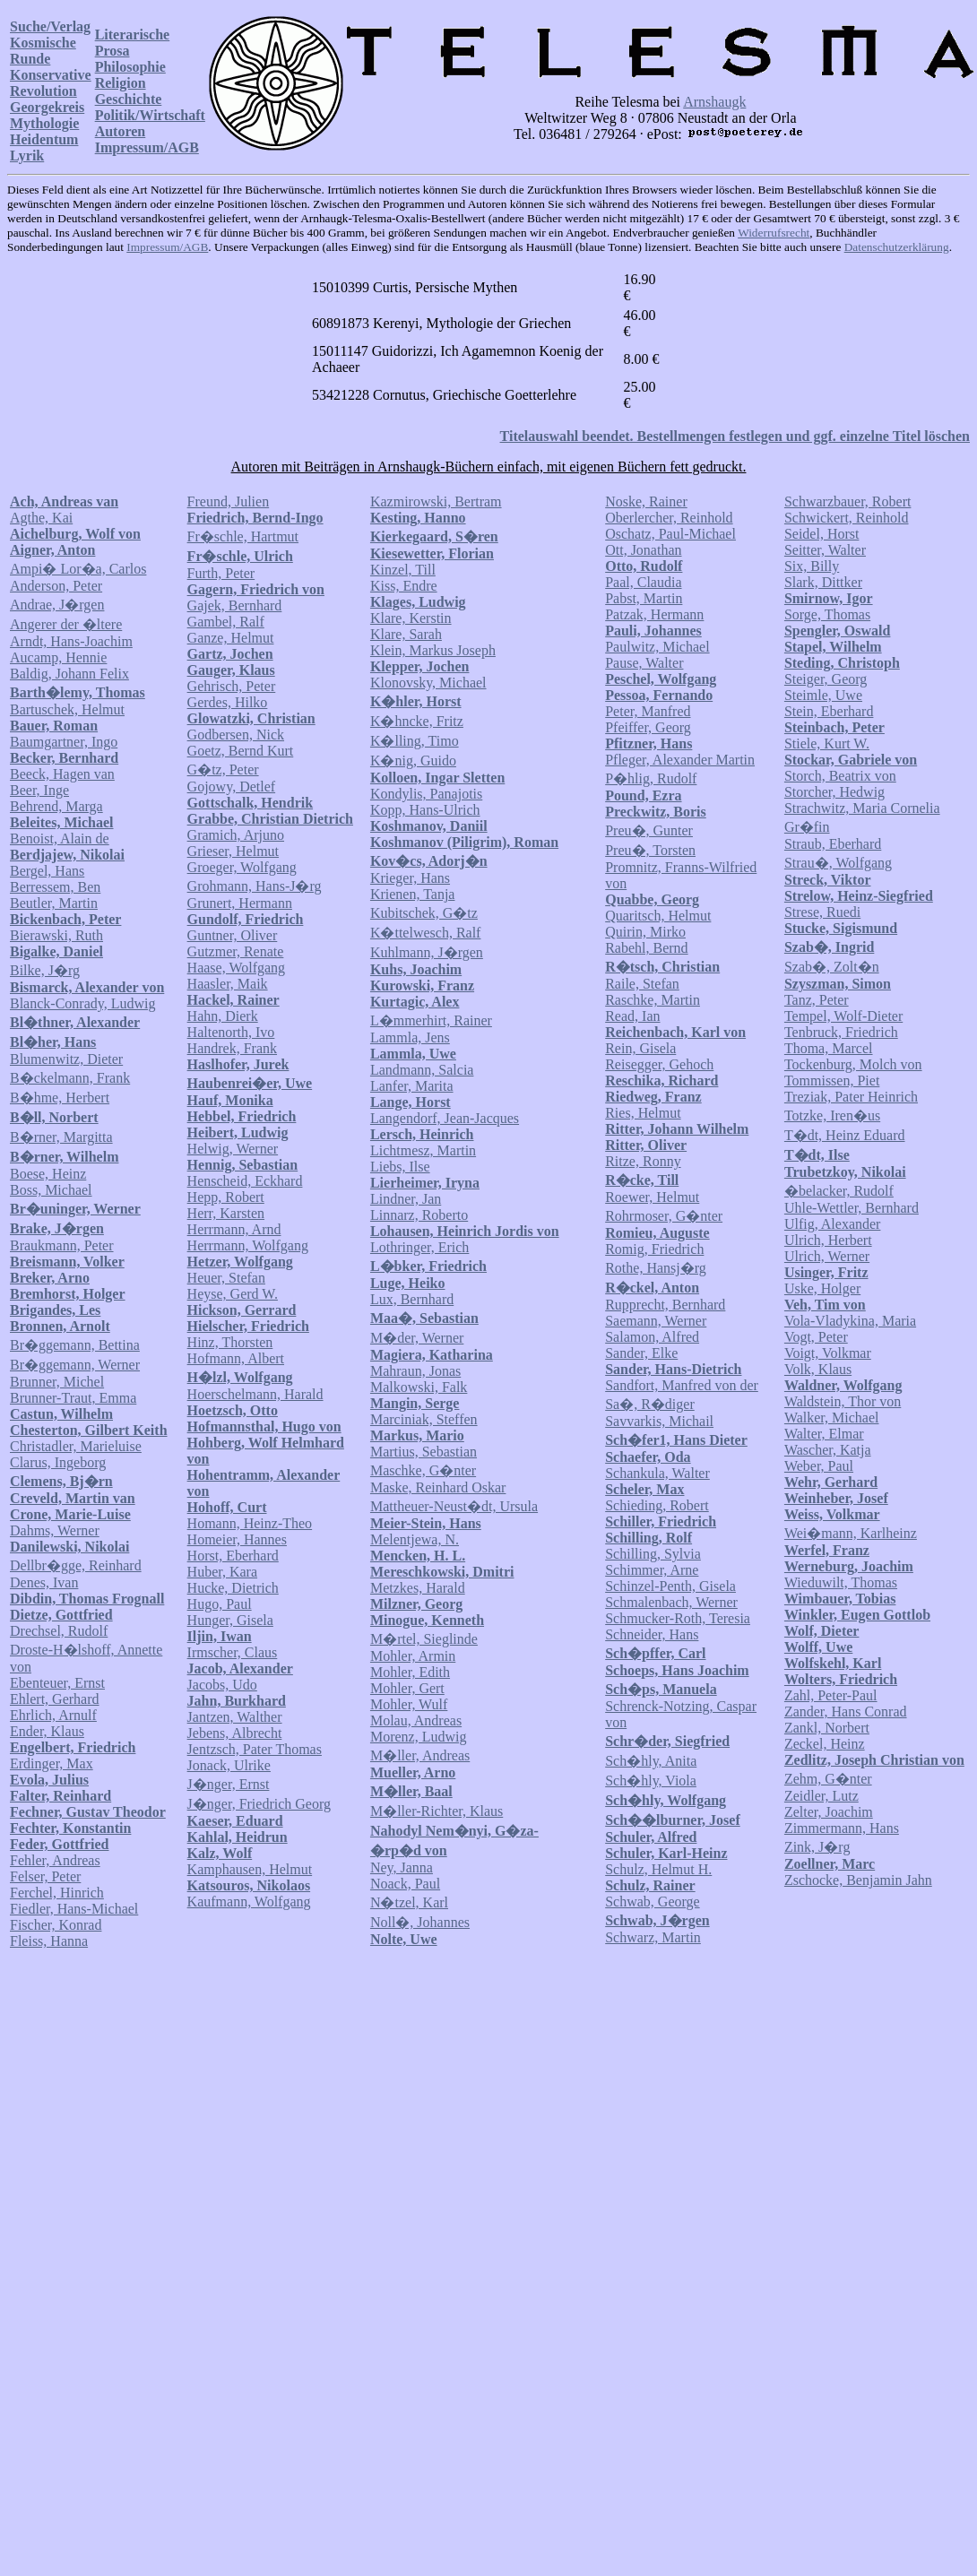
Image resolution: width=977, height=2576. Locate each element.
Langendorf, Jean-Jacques (444, 1118)
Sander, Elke (641, 1353)
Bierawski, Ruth (56, 935)
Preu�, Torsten (650, 850)
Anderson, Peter (56, 585)
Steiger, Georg (825, 679)
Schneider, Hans (651, 1634)
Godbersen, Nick (235, 734)
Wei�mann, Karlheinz (850, 1533)
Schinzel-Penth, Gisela (670, 1586)
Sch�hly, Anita (650, 1760)
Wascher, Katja (827, 1449)
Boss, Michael (51, 1189)
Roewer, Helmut (652, 1197)
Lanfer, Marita (412, 1086)
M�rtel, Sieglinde (424, 1639)
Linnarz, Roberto (419, 1215)
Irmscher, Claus (232, 1652)
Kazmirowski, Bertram (436, 501)
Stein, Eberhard (829, 711)
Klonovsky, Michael (428, 682)
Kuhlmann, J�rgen (426, 952)
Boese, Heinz (48, 1173)
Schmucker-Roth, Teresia (677, 1618)
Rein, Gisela (640, 1048)
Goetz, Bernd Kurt (240, 750)
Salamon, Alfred (652, 1336)
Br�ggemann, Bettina (75, 1345)
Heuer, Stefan (226, 1277)
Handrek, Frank (232, 1048)
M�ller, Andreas (420, 1755)
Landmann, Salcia (422, 1069)
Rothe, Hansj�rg (655, 1267)
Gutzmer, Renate (235, 951)
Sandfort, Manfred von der (681, 1385)
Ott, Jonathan (643, 550)
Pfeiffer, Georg (648, 727)
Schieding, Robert (657, 1505)
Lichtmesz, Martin (423, 1150)
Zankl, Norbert (826, 1727)
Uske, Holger (822, 1288)
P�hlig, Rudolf (650, 778)
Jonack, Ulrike (229, 1765)
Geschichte (128, 99)
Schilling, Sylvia (653, 1553)
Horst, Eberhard (233, 1555)
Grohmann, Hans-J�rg (254, 886)
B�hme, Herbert (59, 1097)
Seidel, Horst (822, 533)
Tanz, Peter (816, 999)
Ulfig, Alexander (832, 1224)
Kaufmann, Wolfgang (249, 1901)
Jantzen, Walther (234, 1717)
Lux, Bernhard (412, 1299)
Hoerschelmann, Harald (255, 1394)
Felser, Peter (45, 1876)
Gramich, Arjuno (235, 835)
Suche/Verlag (50, 26)
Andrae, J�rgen (57, 604)
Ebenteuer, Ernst (57, 1682)
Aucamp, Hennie (58, 657)
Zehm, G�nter (828, 1778)
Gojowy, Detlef (231, 786)
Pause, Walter (644, 662)
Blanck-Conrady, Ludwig (82, 1003)
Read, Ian (632, 1016)
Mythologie (44, 123)
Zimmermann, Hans (841, 1828)
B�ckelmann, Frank (70, 1077)
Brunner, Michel (57, 1381)
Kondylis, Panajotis (426, 793)
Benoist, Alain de (59, 838)
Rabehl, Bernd (646, 947)
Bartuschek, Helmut (67, 709)
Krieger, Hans (410, 878)
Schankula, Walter (657, 1473)
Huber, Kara (222, 1571)
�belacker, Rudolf (839, 1190)
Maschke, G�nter (423, 1470)
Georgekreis (47, 107)
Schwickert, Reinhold (846, 517)
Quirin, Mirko (645, 931)
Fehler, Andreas (55, 1860)
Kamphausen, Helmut (250, 1869)
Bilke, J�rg (45, 970)
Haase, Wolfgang (236, 967)
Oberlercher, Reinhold (668, 517)
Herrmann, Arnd (234, 1229)
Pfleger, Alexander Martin (680, 759)
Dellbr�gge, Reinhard (76, 1565)
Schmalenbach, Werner (671, 1602)
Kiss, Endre (403, 585)
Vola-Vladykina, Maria (850, 1320)
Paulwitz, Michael (657, 646)
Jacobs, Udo (222, 1684)
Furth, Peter (221, 573)
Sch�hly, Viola (650, 1780)
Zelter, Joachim (828, 1812)
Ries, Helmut (642, 1112)
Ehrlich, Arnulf (53, 1715)
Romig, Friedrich (654, 1249)
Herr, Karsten (225, 1213)
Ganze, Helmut (230, 637)
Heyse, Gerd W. (232, 1293)
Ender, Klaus (47, 1731)
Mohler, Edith (410, 1672)
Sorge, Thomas (827, 614)
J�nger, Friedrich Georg (259, 1803)
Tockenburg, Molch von (853, 1064)
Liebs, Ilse (400, 1166)
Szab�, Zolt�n (831, 966)
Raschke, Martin (652, 999)
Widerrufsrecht (773, 232)
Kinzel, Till (403, 569)
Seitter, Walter (825, 550)
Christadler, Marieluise (76, 1446)
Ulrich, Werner (826, 1256)
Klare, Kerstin (411, 618)
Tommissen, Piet (831, 1080)
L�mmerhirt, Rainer (431, 1020)
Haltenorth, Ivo (231, 1032)
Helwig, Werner (233, 1148)
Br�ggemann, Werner (75, 1364)
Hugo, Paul (219, 1604)
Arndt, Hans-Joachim (71, 641)
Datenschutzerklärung (896, 247)
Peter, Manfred (647, 711)
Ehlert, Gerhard (54, 1699)
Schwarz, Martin (653, 1937)
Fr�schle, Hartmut (242, 536)
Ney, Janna (401, 1867)
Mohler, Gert (407, 1688)
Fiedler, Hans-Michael (74, 1908)
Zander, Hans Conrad (845, 1711)
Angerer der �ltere (66, 624)
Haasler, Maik (227, 983)
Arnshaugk (714, 101)
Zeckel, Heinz (824, 1743)
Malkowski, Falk (418, 1387)
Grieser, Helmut (233, 851)
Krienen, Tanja (412, 894)
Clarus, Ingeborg (58, 1462)
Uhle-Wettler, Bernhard (851, 1207)
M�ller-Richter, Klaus (436, 1811)
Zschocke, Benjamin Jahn (858, 1880)
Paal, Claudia (643, 582)
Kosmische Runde (43, 50)
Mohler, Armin (412, 1656)
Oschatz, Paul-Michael (670, 533)
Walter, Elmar (824, 1433)
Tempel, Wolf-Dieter (843, 1016)
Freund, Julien (228, 501)
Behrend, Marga (56, 806)
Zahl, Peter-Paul (831, 1695)
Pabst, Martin (643, 598)
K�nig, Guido (413, 760)
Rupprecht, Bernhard (665, 1304)
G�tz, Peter (223, 769)
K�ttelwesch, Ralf (425, 932)
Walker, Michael (831, 1417)
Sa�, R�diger (650, 1404)
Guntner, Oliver (232, 935)
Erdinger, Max (51, 1763)
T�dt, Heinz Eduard (844, 1135)
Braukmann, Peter (62, 1245)
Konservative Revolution (50, 83)
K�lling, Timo (414, 740)
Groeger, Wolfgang (242, 867)
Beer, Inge (39, 790)
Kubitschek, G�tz (424, 913)
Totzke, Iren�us (832, 1115)
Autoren (120, 131)
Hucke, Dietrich (233, 1587)
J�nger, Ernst (228, 1784)
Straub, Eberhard (832, 843)
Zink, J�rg (817, 1846)
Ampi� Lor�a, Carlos (78, 568)
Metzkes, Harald (417, 1587)
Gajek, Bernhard (234, 605)
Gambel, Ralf (225, 621)
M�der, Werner (416, 1337)
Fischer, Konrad (55, 1924)
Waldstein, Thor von (842, 1401)
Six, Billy (811, 566)
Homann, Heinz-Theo (250, 1523)
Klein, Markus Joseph (433, 650)
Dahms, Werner (54, 1530)
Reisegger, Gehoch (659, 1064)
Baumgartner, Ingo (63, 741)
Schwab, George (652, 1901)
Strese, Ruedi (822, 912)
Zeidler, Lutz (821, 1795)
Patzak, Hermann (654, 614)
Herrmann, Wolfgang (247, 1245)
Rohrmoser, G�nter (663, 1215)
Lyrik (27, 155)
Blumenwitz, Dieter (66, 1059)
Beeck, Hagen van (62, 774)
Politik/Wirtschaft (150, 115)
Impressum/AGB (147, 147)
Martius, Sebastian (423, 1451)
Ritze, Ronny (642, 1161)
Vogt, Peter (816, 1336)
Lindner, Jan (405, 1198)
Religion (120, 83)
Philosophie (130, 66)
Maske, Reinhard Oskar (438, 1487)
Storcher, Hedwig (834, 792)
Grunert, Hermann (239, 903)
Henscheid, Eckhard (245, 1181)
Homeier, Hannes (237, 1539)
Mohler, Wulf (408, 1704)
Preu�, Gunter (649, 830)
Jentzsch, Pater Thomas (254, 1749)
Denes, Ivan (44, 1582)
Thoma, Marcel (828, 1048)
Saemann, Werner (655, 1320)
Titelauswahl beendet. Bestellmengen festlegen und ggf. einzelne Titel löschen (735, 436)
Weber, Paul (818, 1466)
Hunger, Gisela (230, 1620)
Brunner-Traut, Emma (73, 1397)
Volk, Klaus (818, 1369)
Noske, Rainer (646, 501)
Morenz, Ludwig (418, 1736)
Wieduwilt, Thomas (840, 1582)
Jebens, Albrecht (234, 1733)
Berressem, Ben (55, 887)
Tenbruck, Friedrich (841, 1032)
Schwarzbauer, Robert (848, 501)
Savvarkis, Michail (659, 1421)
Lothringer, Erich (419, 1247)
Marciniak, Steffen (424, 1419)
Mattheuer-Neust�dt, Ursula (454, 1506)
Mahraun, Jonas (415, 1371)
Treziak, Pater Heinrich (851, 1096)
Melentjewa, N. (414, 1539)
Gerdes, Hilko (227, 702)
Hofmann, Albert (235, 1358)
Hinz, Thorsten (230, 1342)
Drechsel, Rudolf (59, 1630)
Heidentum (44, 139)
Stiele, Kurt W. (826, 743)
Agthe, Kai (41, 517)
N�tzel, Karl (409, 1902)
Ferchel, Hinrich (57, 1892)
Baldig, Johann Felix (69, 673)
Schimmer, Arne (651, 1570)
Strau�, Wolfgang (838, 862)
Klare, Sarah (406, 634)
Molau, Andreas (416, 1720)
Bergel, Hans (47, 870)
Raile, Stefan (642, 983)
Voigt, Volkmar (827, 1353)
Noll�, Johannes (420, 1922)
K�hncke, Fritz (416, 721)
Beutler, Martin (54, 903)
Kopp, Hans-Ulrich (425, 809)
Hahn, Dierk (222, 1016)
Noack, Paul (405, 1883)
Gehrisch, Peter (231, 686)
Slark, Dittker (823, 582)
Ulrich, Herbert (828, 1240)
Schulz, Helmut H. (658, 1869)
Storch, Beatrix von (840, 775)
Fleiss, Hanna (49, 1941)
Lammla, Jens (410, 1037)
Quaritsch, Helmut (658, 915)
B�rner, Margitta (61, 1137)
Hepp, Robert (225, 1197)
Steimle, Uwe (823, 695)
